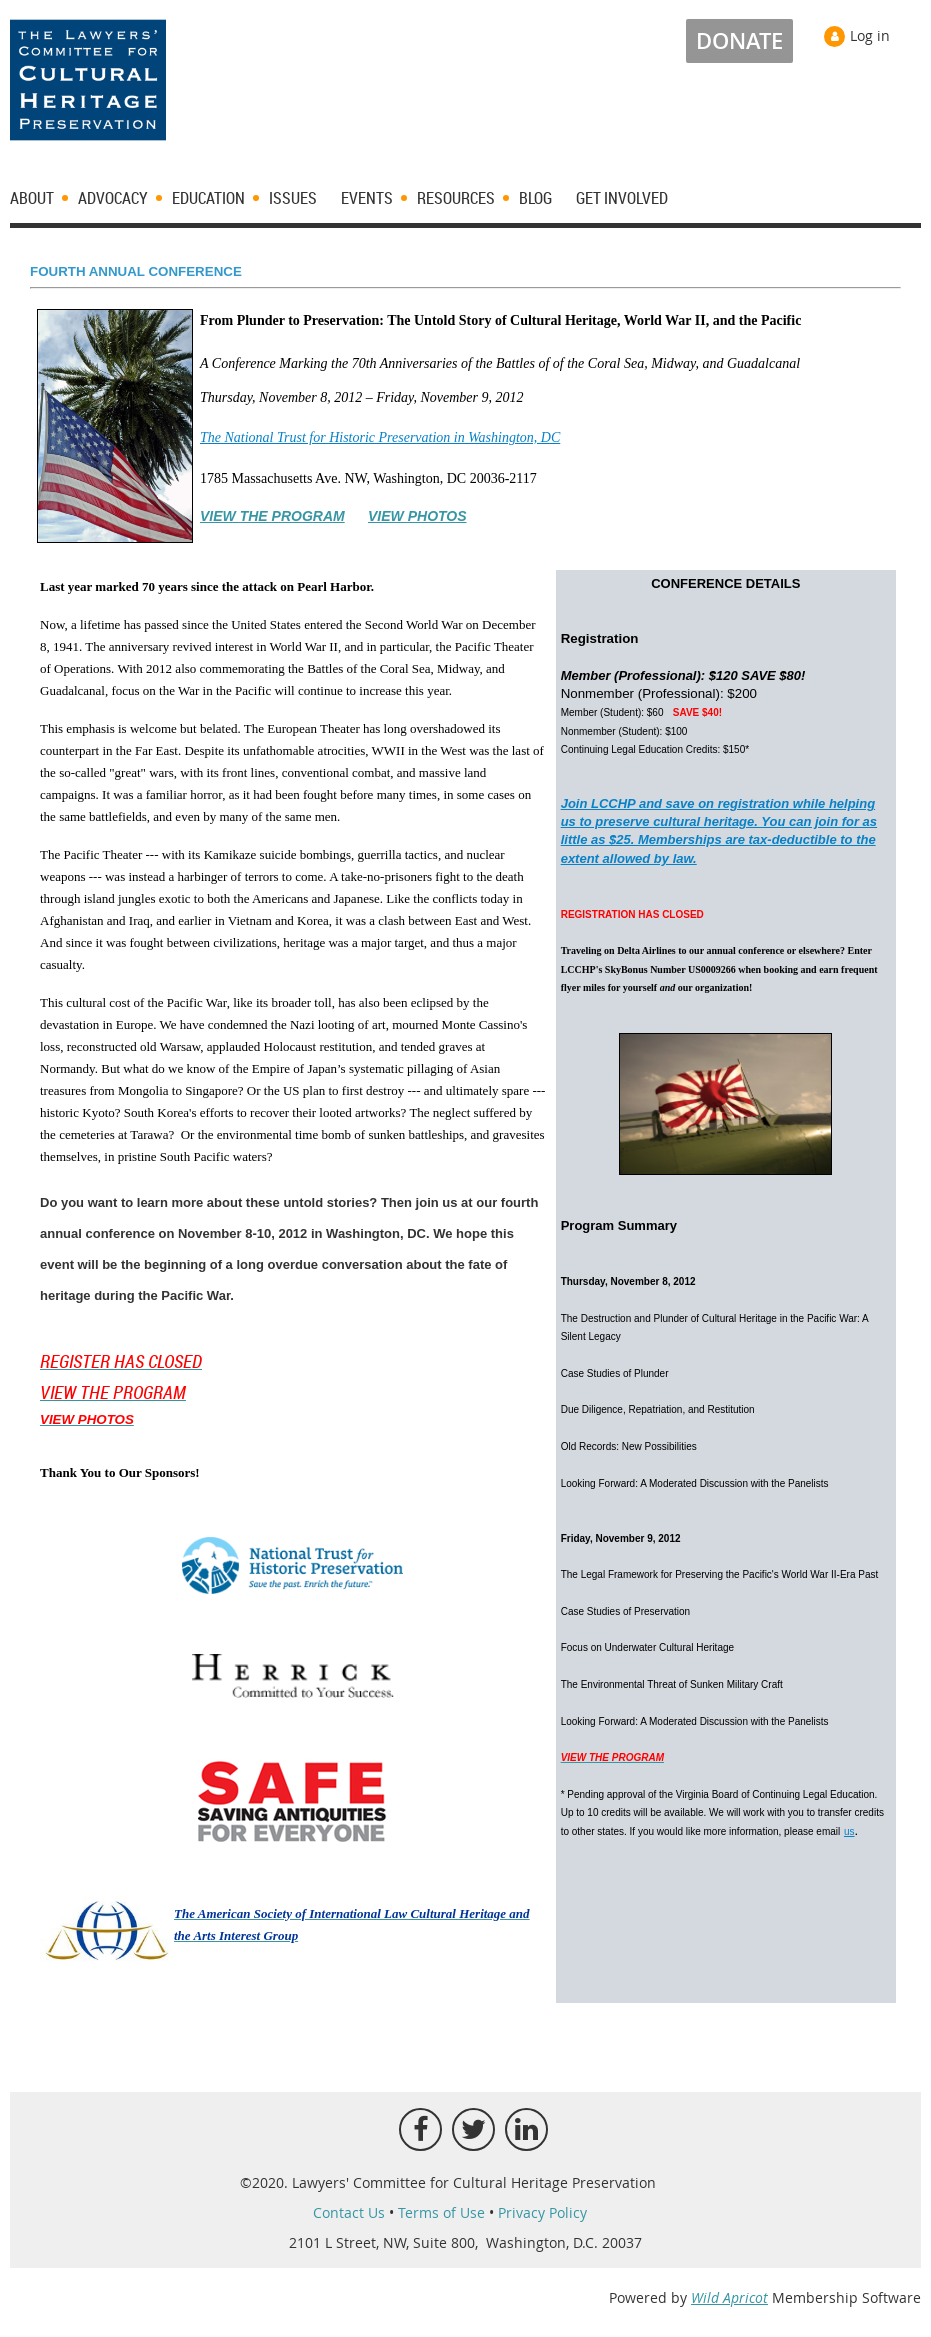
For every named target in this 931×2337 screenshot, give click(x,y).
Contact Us (349, 2212)
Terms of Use (441, 2212)
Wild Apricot (729, 2297)
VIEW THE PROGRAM (272, 516)
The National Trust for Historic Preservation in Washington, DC (380, 437)
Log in (870, 35)
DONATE (739, 41)
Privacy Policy (542, 2212)
